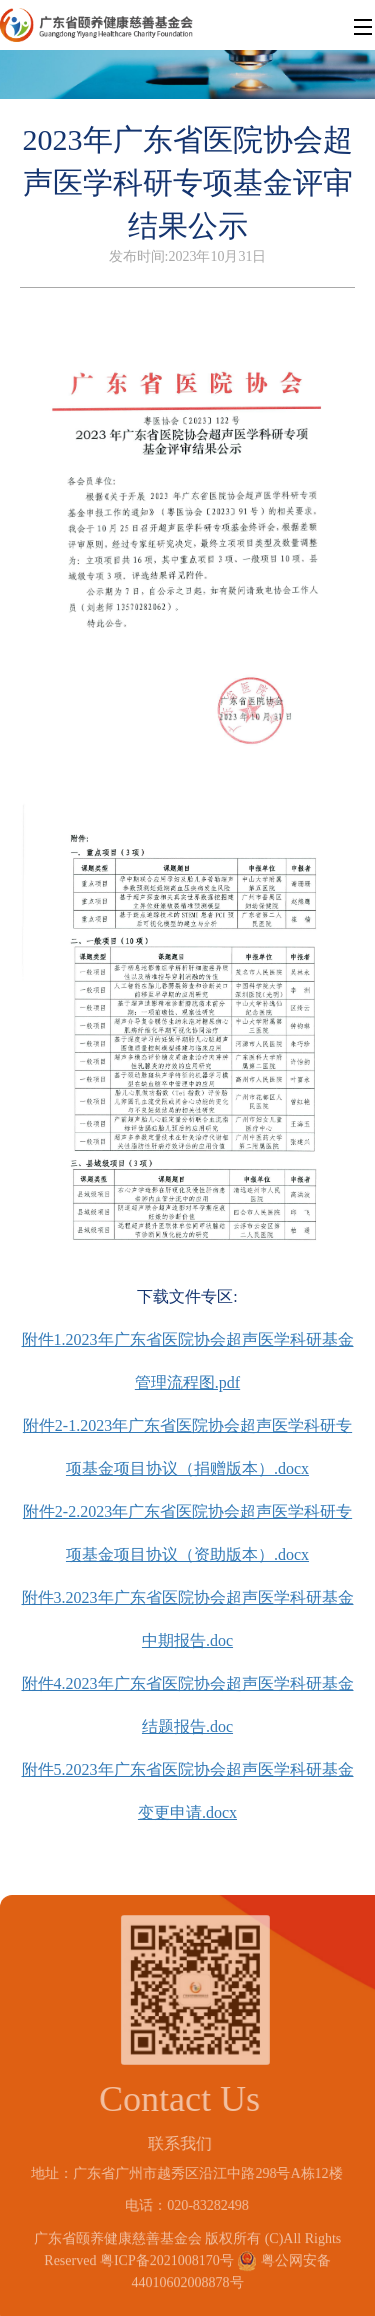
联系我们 (174, 2143)
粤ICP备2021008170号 (167, 2254)
